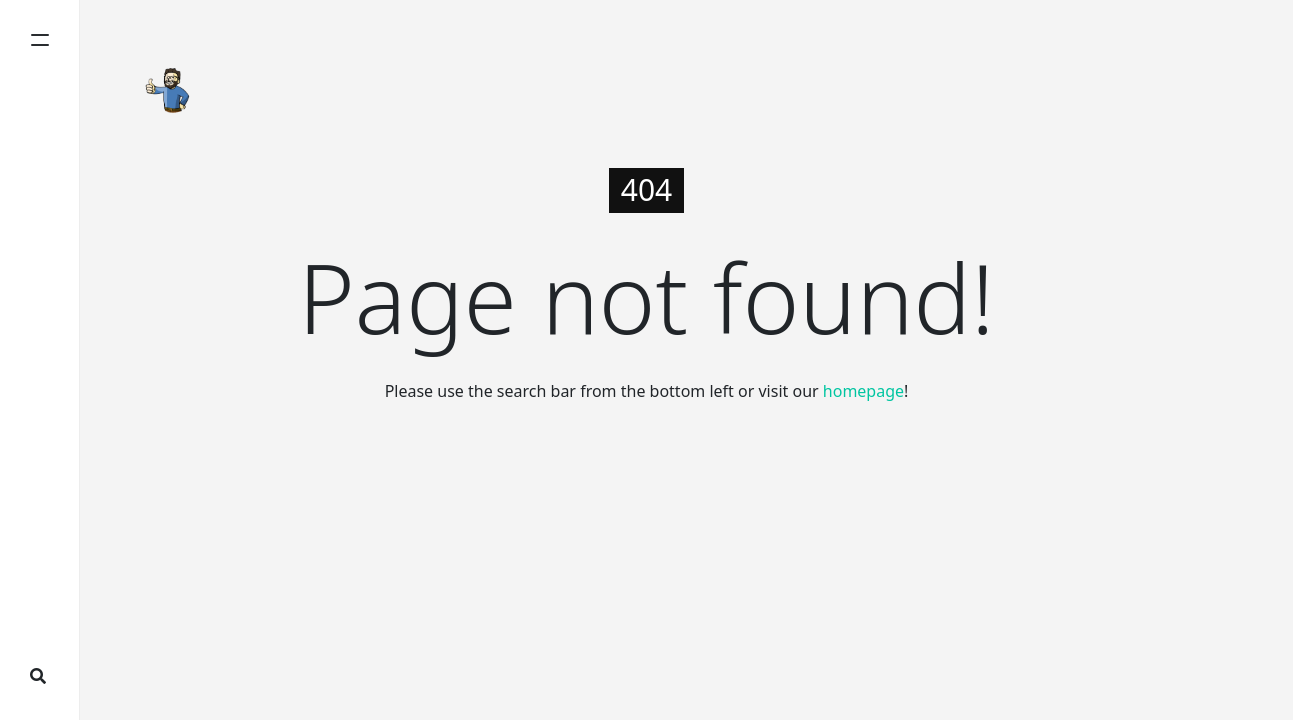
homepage (863, 391)
